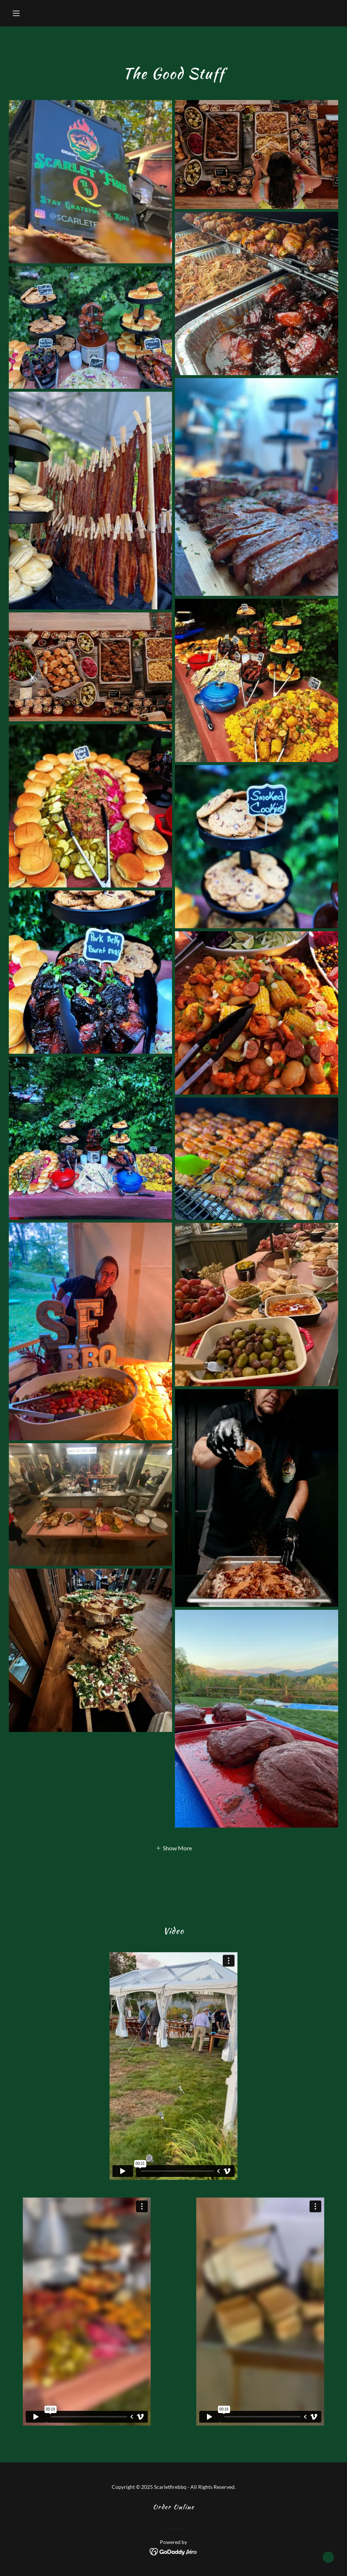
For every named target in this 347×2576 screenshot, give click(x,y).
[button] (33, 13)
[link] (174, 2550)
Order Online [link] (173, 2506)
